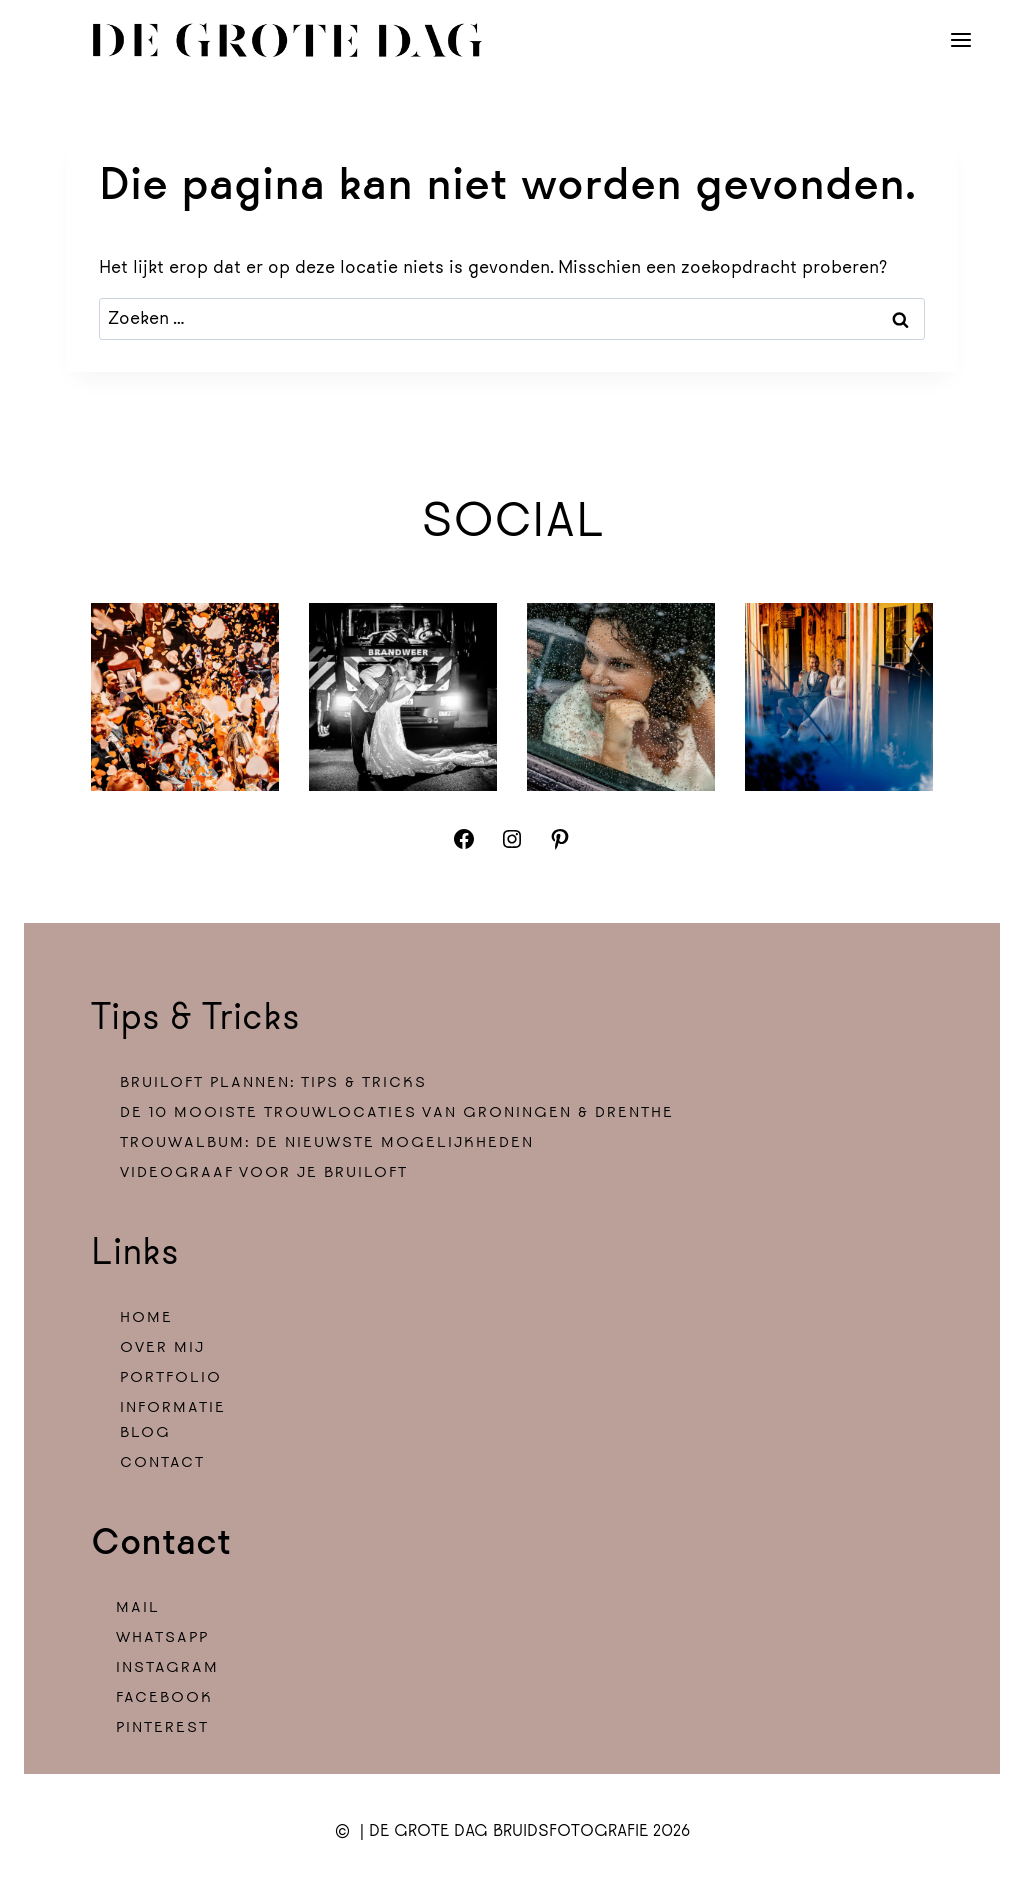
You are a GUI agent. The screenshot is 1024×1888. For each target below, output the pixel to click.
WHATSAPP (162, 1637)
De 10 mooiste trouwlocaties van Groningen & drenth (391, 1112)
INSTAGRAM (167, 1667)
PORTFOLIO (171, 1377)
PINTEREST (162, 1727)
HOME (146, 1317)
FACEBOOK (164, 1697)
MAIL (138, 1607)
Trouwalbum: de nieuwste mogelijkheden (327, 1142)
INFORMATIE (173, 1407)
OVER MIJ (162, 1347)
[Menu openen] (961, 39)
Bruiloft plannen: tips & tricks (273, 1082)
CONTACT (162, 1462)
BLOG (145, 1432)
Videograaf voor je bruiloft (264, 1172)
